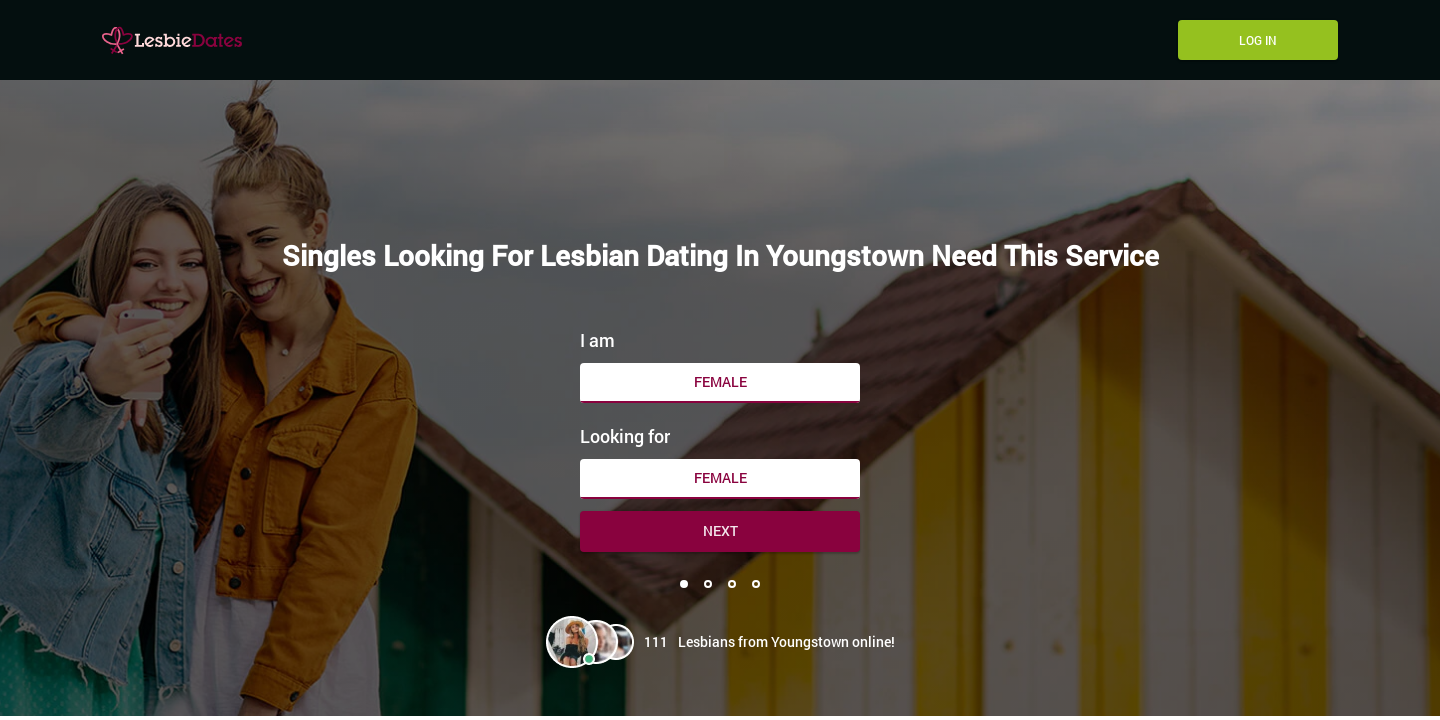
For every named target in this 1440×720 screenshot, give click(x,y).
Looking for (625, 436)
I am (597, 340)
